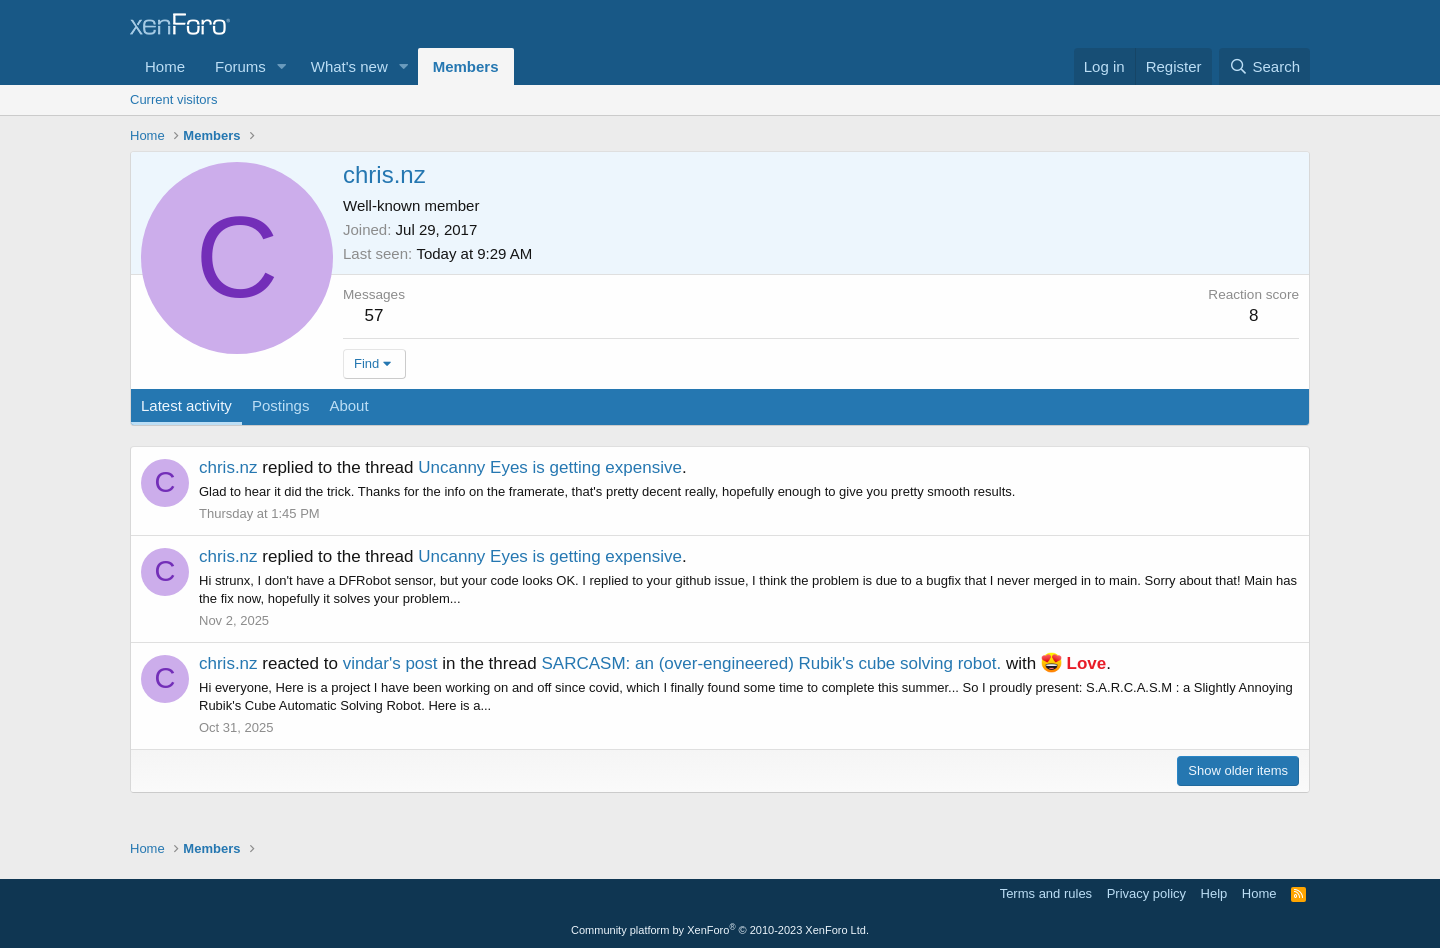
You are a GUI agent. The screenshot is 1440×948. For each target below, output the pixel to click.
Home (165, 66)
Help (1214, 893)
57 (374, 315)
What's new (349, 66)
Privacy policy (1146, 893)
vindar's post (390, 663)
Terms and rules (1046, 893)
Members (466, 66)
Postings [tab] (281, 405)
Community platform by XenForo (720, 930)
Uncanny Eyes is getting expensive (550, 467)
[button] (282, 66)
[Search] (1264, 66)
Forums (240, 66)
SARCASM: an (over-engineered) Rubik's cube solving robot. (772, 663)
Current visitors (173, 99)
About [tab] (348, 405)
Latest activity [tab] (186, 405)
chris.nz (228, 467)
